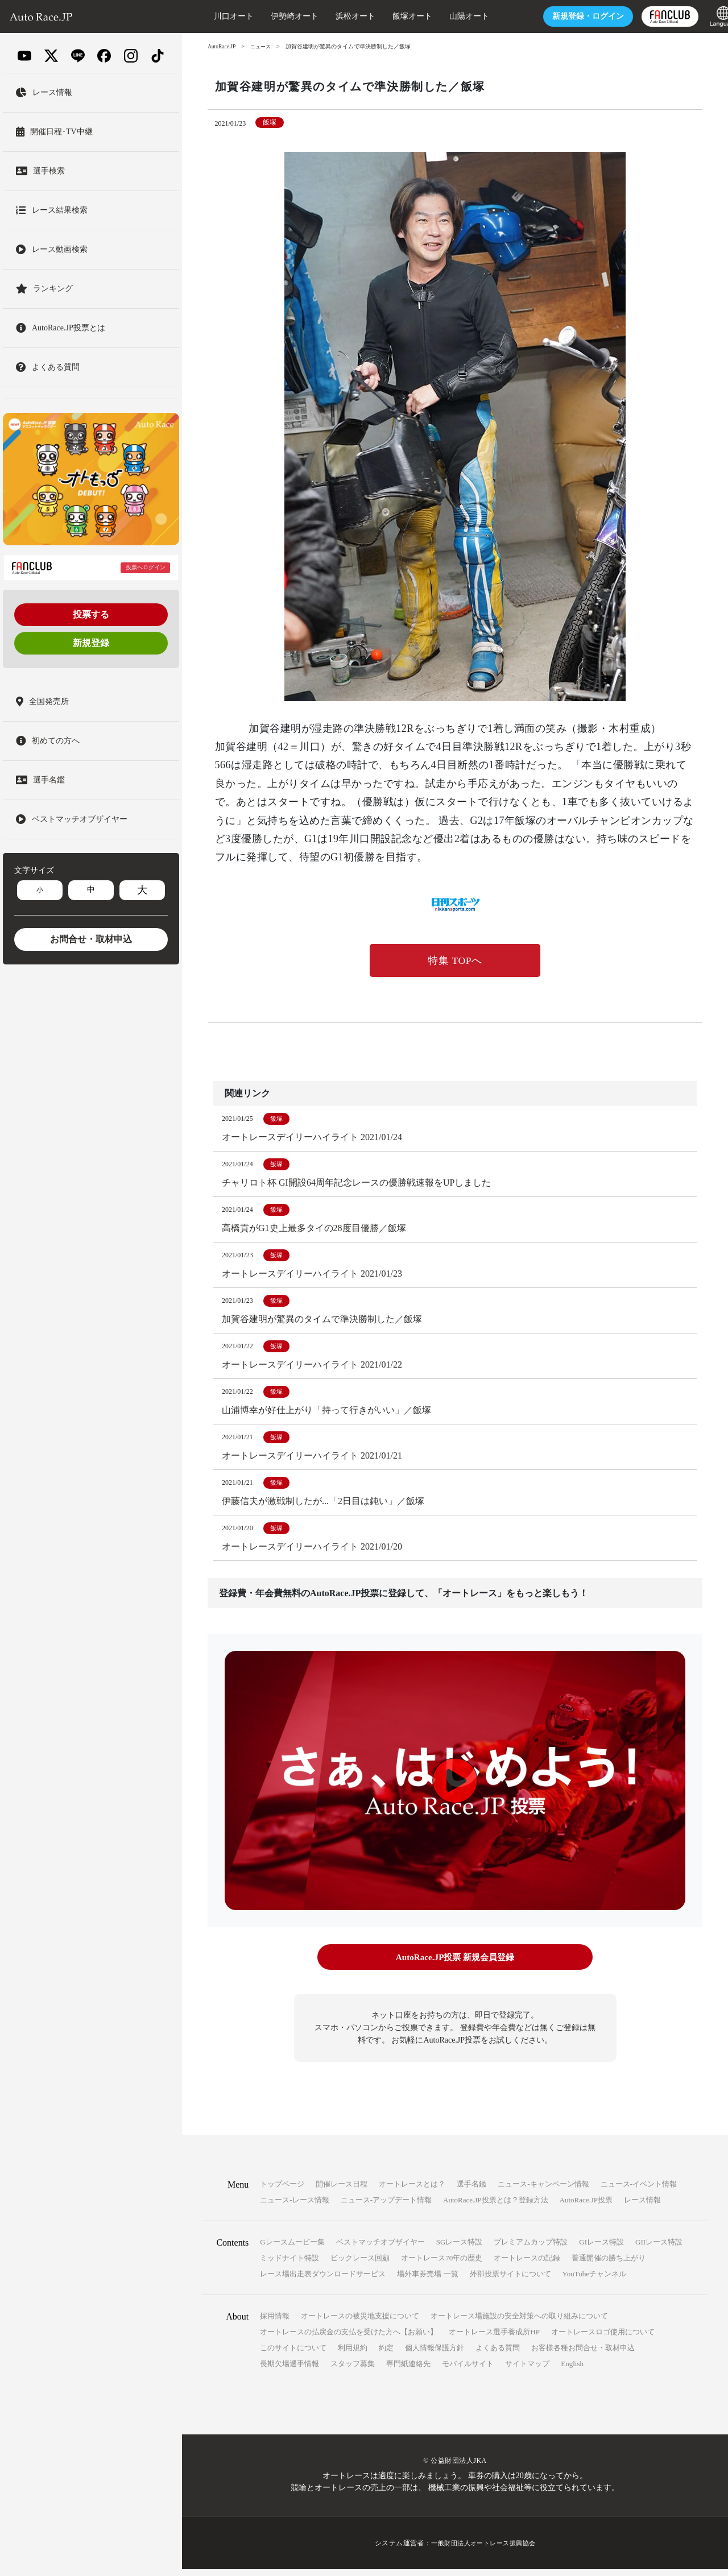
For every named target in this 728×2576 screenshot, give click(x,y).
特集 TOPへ (455, 961)
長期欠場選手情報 (289, 2370)
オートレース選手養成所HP (494, 2338)
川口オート (213, 16)
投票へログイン (146, 567)
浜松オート (335, 16)
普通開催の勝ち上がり (609, 2264)
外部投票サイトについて (510, 2280)
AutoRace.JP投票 (586, 2206)
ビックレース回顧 (360, 2264)
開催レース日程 (341, 2190)
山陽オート (449, 16)
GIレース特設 (601, 2248)
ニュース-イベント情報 (639, 2190)
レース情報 (642, 2206)
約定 (386, 2354)
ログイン (567, 16)
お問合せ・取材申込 (91, 939)
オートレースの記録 (527, 2264)
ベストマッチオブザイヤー (380, 2248)
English (572, 2370)
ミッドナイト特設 (289, 2264)
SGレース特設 (459, 2248)
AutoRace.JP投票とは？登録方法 (495, 2206)
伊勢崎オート (274, 16)
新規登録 (91, 643)
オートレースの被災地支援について (360, 2322)
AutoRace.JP (222, 46)
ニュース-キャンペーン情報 (543, 2190)
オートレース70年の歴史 (441, 2264)
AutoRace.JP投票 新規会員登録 (455, 1965)
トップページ (282, 2190)
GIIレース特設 (658, 2248)
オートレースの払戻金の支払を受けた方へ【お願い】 (348, 2338)
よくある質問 (497, 2354)
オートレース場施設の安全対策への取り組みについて (519, 2322)
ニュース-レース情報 (294, 2206)
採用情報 (274, 2322)
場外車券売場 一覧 (427, 2280)
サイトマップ (527, 2370)
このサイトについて (293, 2354)
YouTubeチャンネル (594, 2280)
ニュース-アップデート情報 (386, 2206)
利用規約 (352, 2354)
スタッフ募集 (352, 2370)
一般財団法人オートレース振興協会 (483, 2550)
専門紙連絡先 (408, 2370)
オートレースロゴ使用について (603, 2338)
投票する (91, 614)
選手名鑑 (471, 2190)
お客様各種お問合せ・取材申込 (583, 2354)
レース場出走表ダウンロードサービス (323, 2280)
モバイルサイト (468, 2370)
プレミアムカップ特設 (531, 2248)
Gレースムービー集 (292, 2248)
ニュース (263, 46)
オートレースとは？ (412, 2190)
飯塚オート (392, 16)
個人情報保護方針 (434, 2354)
